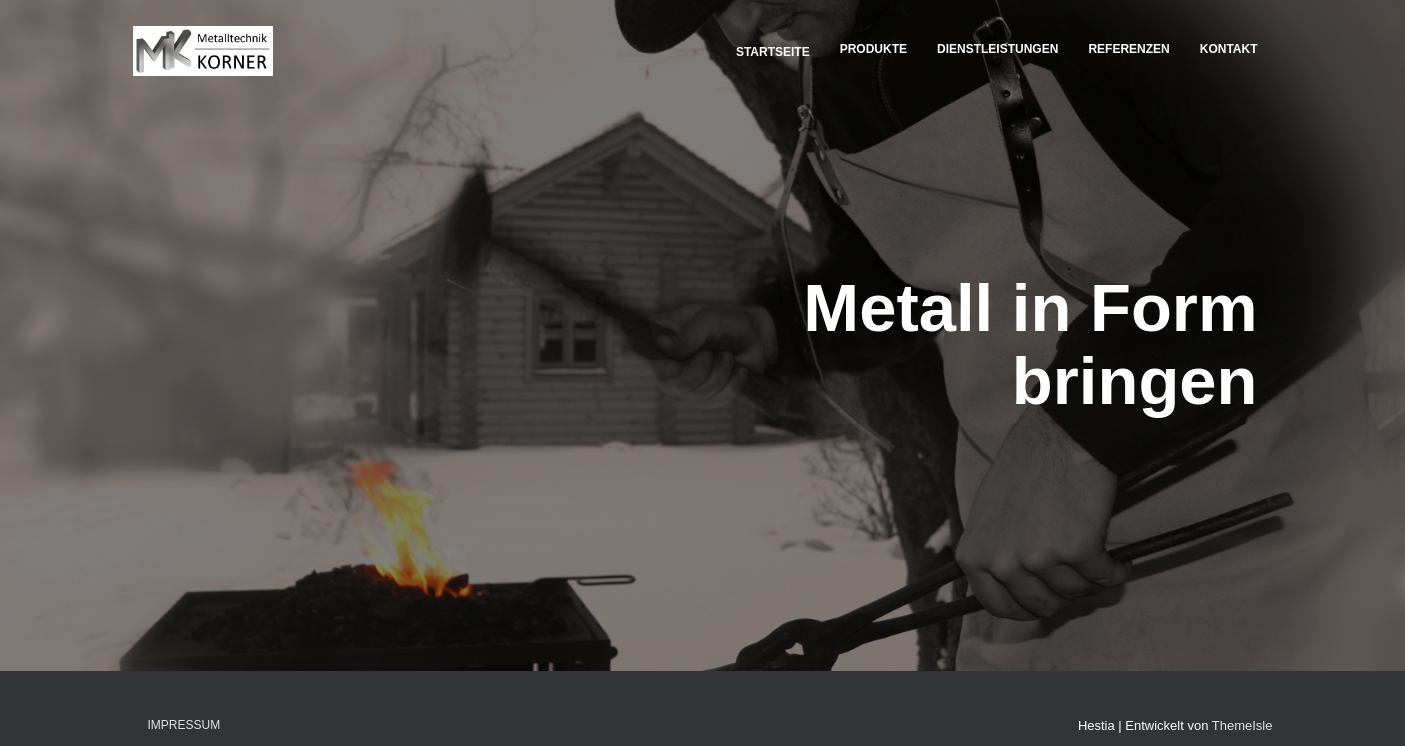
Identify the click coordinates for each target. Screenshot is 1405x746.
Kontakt (1229, 49)
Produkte (873, 49)
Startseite (771, 52)
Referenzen (1128, 49)
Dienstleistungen (997, 49)
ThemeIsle (1242, 725)
